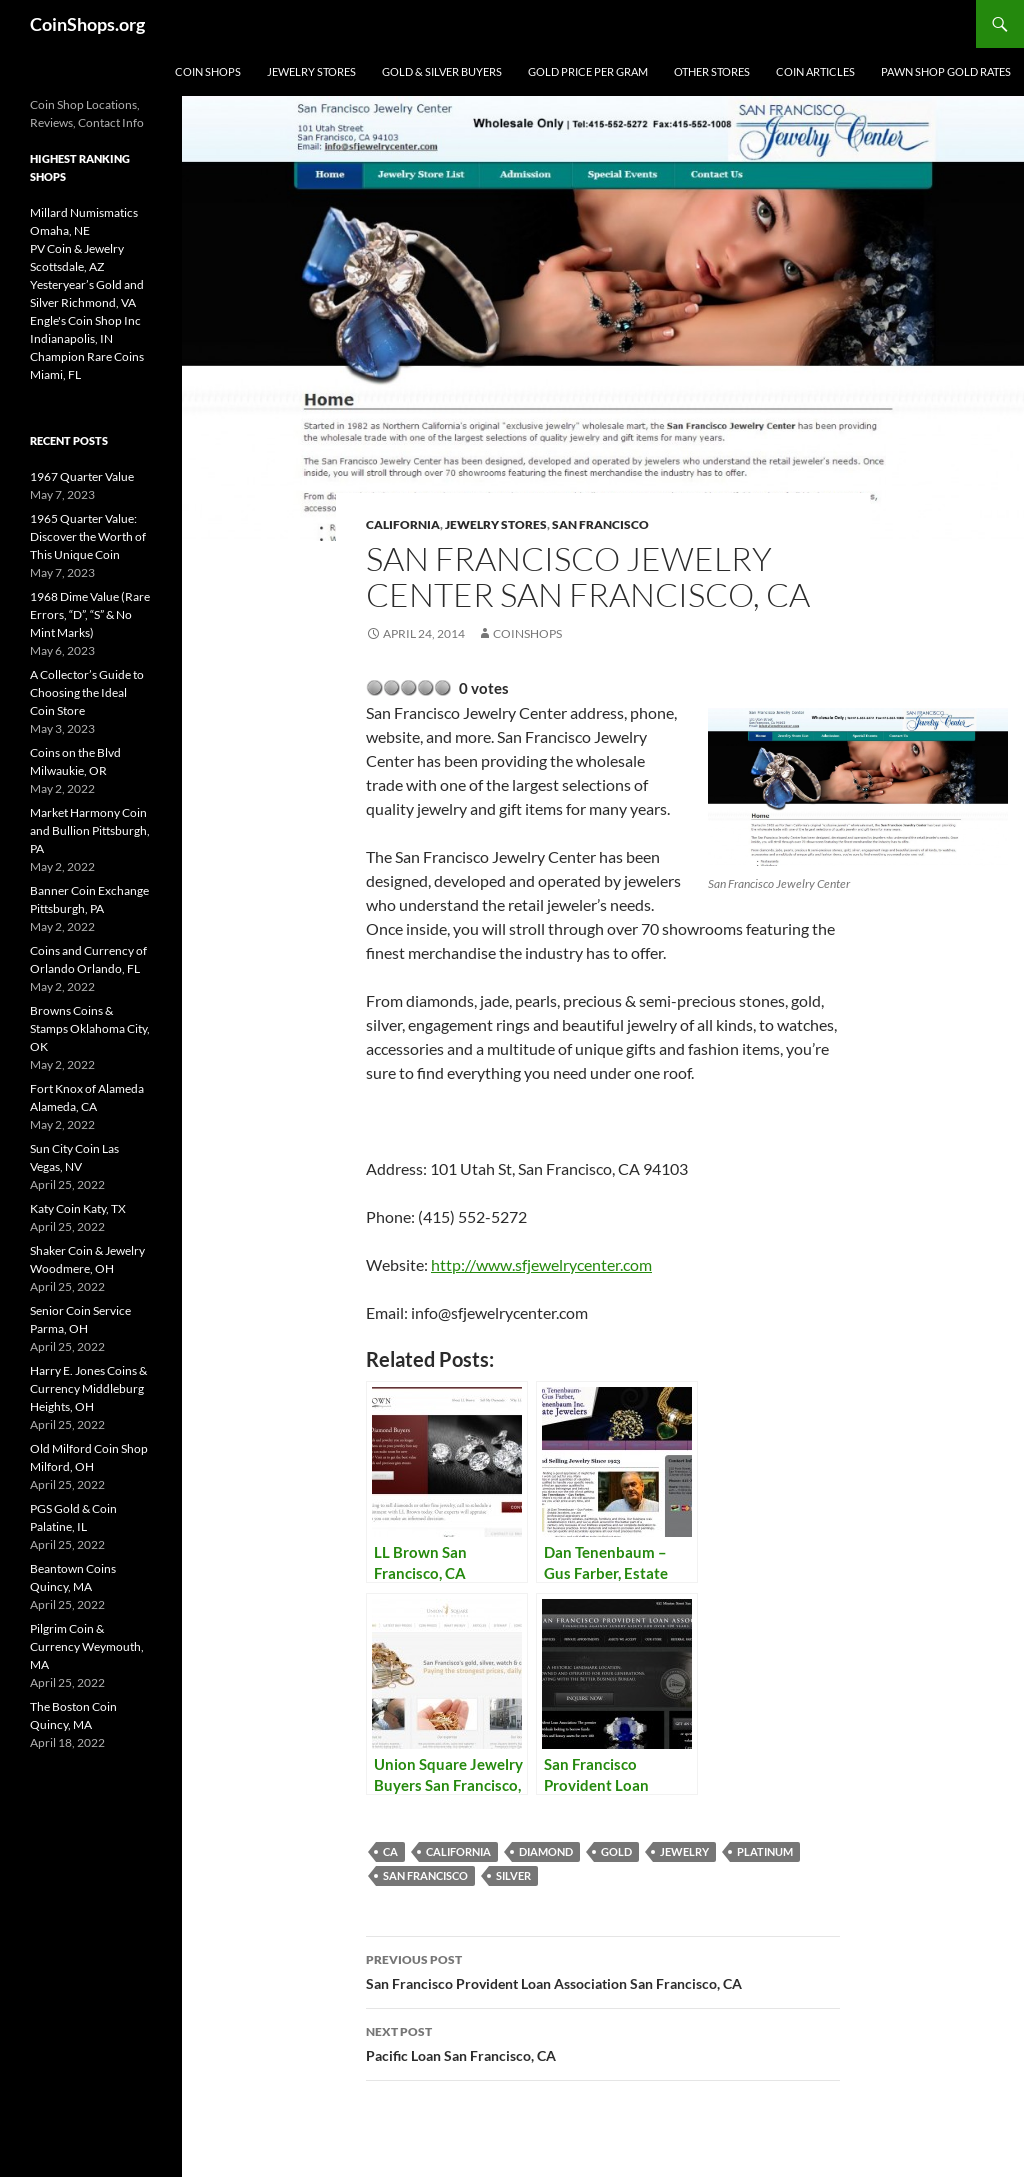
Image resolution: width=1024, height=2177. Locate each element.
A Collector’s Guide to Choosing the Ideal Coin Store (87, 692)
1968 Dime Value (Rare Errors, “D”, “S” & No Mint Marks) (90, 614)
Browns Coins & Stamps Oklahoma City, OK (90, 1028)
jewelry (684, 1851)
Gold (616, 1851)
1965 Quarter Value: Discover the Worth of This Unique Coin (88, 536)
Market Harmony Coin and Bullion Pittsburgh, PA (90, 830)
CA (390, 1851)
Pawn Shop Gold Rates (946, 71)
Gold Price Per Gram (588, 71)
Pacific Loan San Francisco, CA (603, 2042)
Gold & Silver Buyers (442, 71)
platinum (765, 1851)
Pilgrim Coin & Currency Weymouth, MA (87, 1646)
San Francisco (600, 524)
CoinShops (527, 633)
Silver (513, 1875)
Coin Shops (208, 71)
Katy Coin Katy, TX (78, 1208)
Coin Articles (815, 71)
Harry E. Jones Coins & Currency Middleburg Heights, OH (88, 1388)
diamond (546, 1851)
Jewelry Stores (311, 71)
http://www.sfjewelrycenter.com (541, 1264)
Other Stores (712, 71)
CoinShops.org (87, 24)
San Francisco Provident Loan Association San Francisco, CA (603, 1970)
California (403, 524)
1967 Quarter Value (82, 476)
